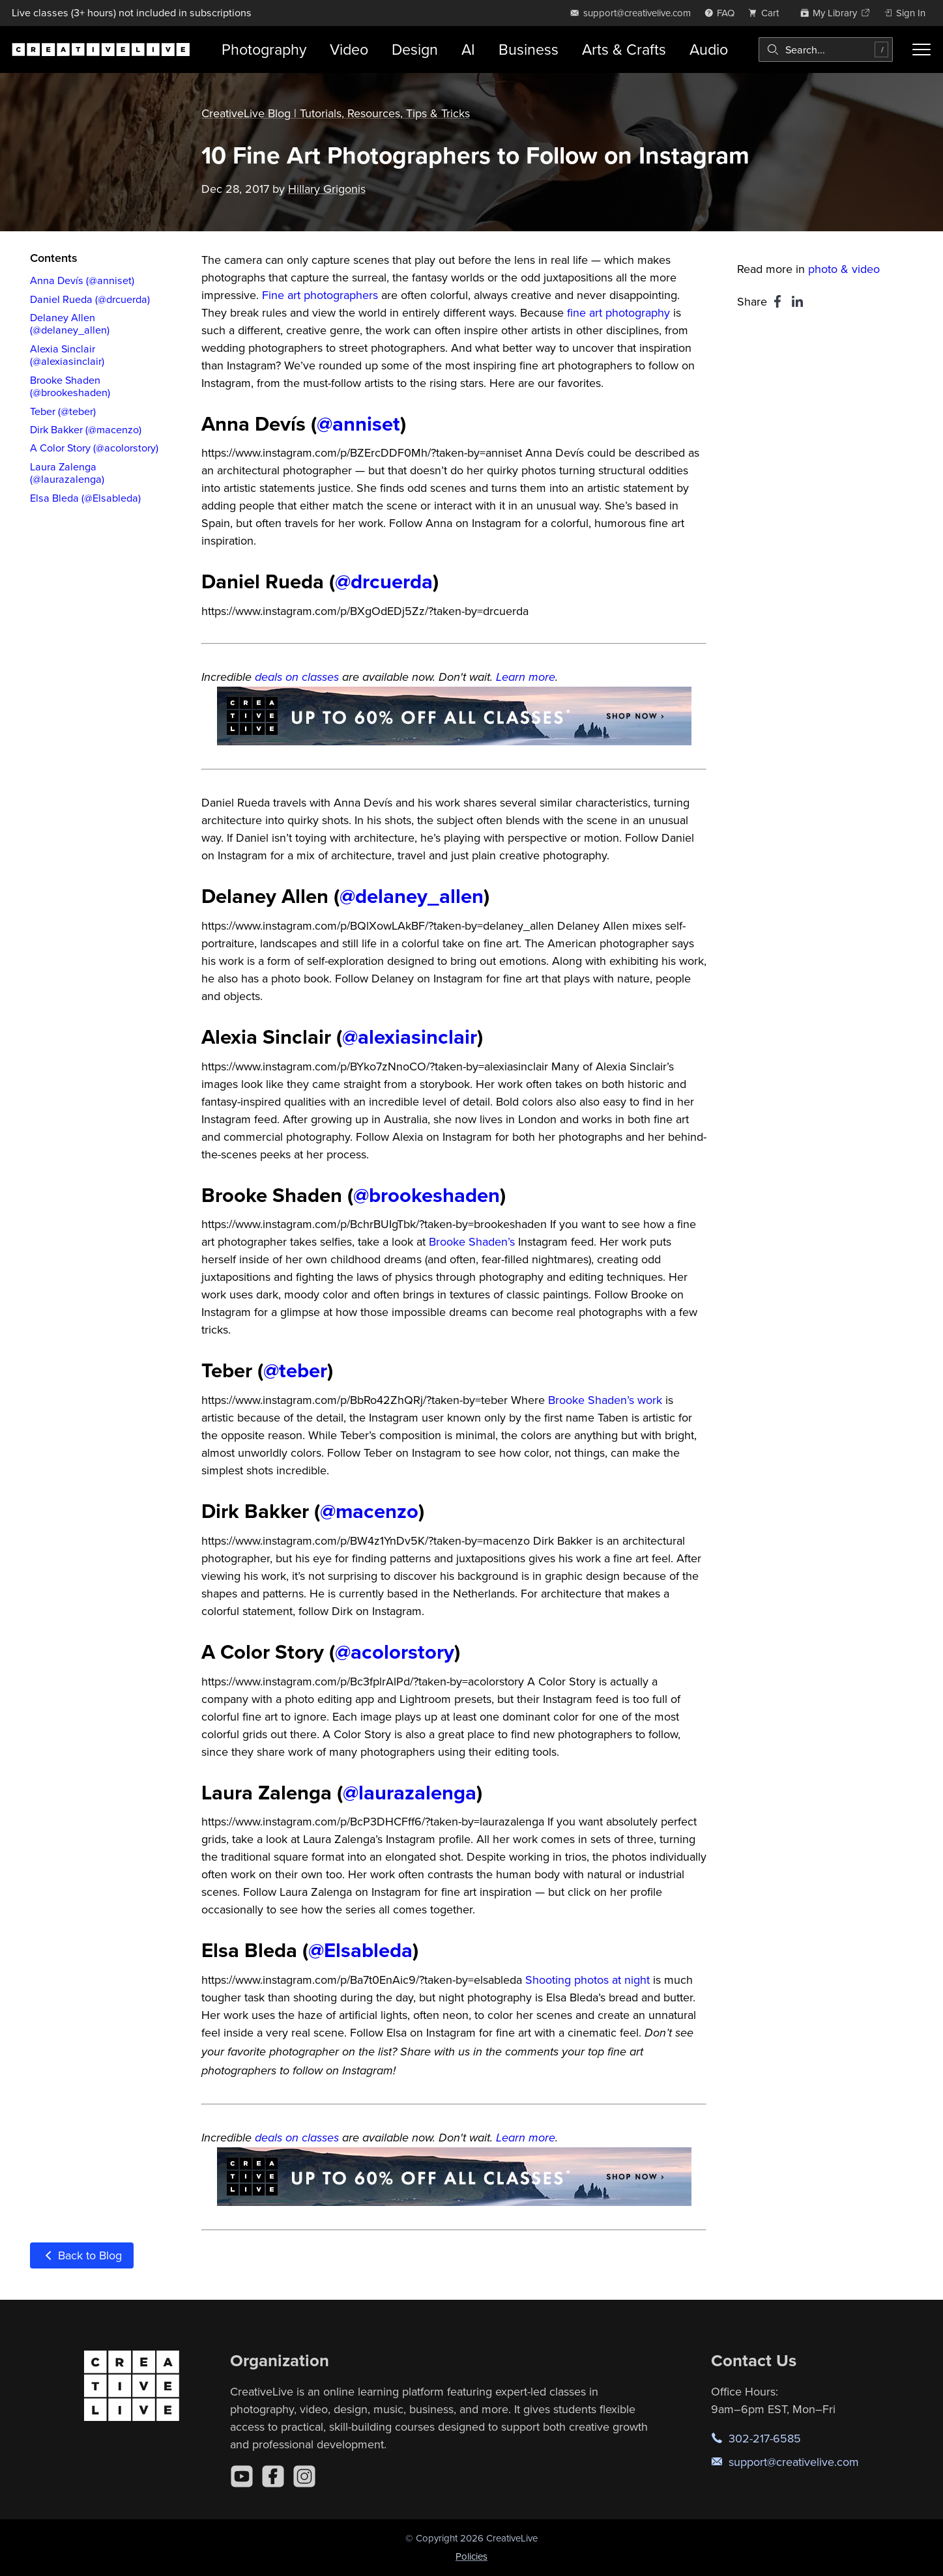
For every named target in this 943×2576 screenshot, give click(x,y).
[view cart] (767, 12)
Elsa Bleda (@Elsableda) (85, 498)
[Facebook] (273, 2476)
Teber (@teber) (63, 411)
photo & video (844, 269)
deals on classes (297, 677)
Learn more (525, 677)
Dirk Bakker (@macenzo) (85, 429)
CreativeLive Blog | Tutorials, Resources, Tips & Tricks (335, 113)
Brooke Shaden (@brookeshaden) (70, 386)
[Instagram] (304, 2476)
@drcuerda (384, 580)
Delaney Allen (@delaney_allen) (69, 323)
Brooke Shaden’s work (605, 1400)
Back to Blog (82, 2255)
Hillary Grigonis (327, 188)
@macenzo (369, 1510)
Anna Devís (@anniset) (82, 280)
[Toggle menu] (921, 49)
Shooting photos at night (587, 1979)
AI (468, 49)
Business (529, 49)
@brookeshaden (426, 1194)
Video (349, 49)
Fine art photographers (320, 295)
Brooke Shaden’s (472, 1241)
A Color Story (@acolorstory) (94, 447)
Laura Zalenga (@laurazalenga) (67, 472)
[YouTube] (242, 2476)
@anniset (358, 423)
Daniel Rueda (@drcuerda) (90, 299)
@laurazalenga (409, 1792)
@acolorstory (394, 1651)
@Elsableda (360, 1949)
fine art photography (618, 312)
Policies (471, 2556)
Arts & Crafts (624, 49)
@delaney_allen (412, 895)
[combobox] (826, 49)
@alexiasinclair (409, 1036)
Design (415, 49)
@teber (295, 1369)
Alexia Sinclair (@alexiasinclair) (67, 354)
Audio (708, 49)
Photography (264, 49)
